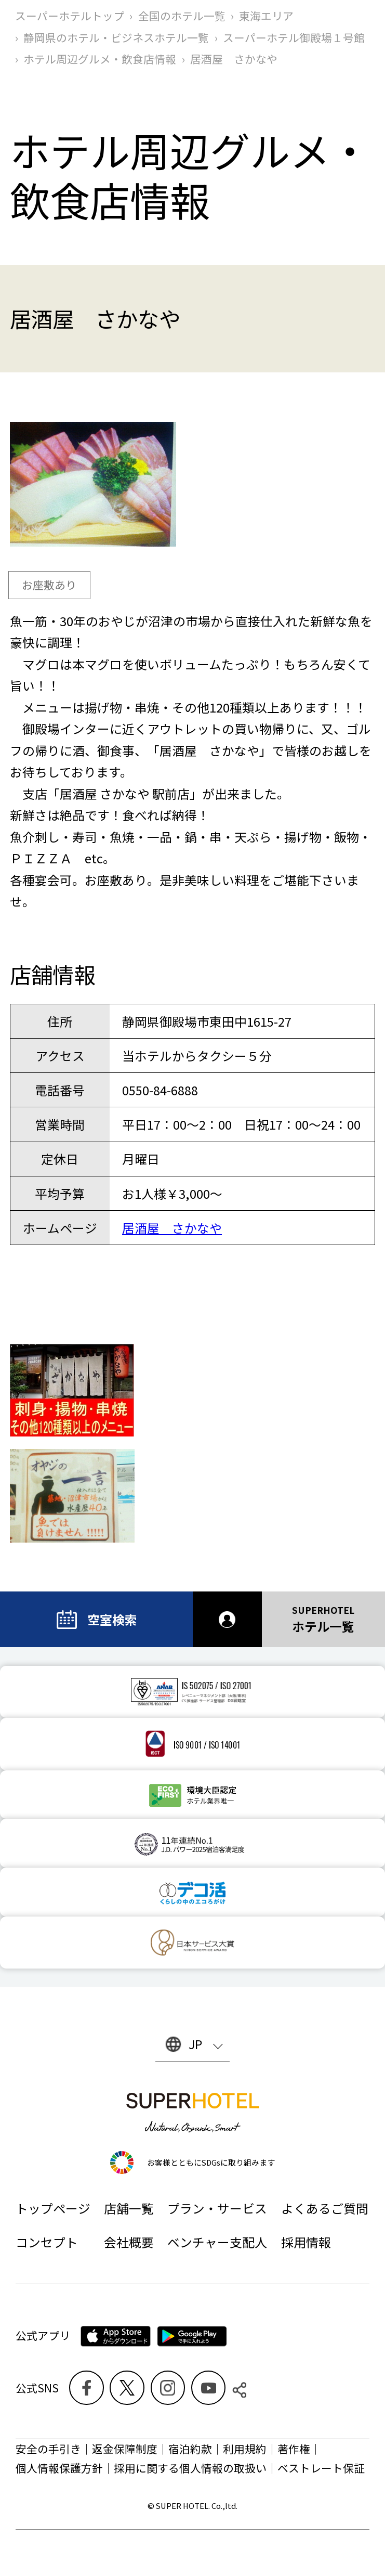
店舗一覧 (129, 2208)
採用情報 (306, 2242)
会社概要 (129, 2242)
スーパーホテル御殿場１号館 (294, 37)
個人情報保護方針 (59, 2468)
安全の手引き (48, 2448)
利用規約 (245, 2448)
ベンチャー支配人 (217, 2242)
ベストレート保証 (321, 2468)
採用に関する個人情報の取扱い (190, 2468)
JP (195, 2044)
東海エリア (266, 15)
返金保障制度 (124, 2448)
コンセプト (47, 2242)
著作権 (293, 2448)
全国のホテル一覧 (181, 15)
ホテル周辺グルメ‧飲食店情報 (99, 59)
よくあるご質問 (324, 2208)
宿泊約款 (190, 2448)
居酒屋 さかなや (172, 1228)
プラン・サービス (217, 2208)
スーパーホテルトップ (69, 15)
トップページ (53, 2208)
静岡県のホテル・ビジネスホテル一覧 (116, 37)
